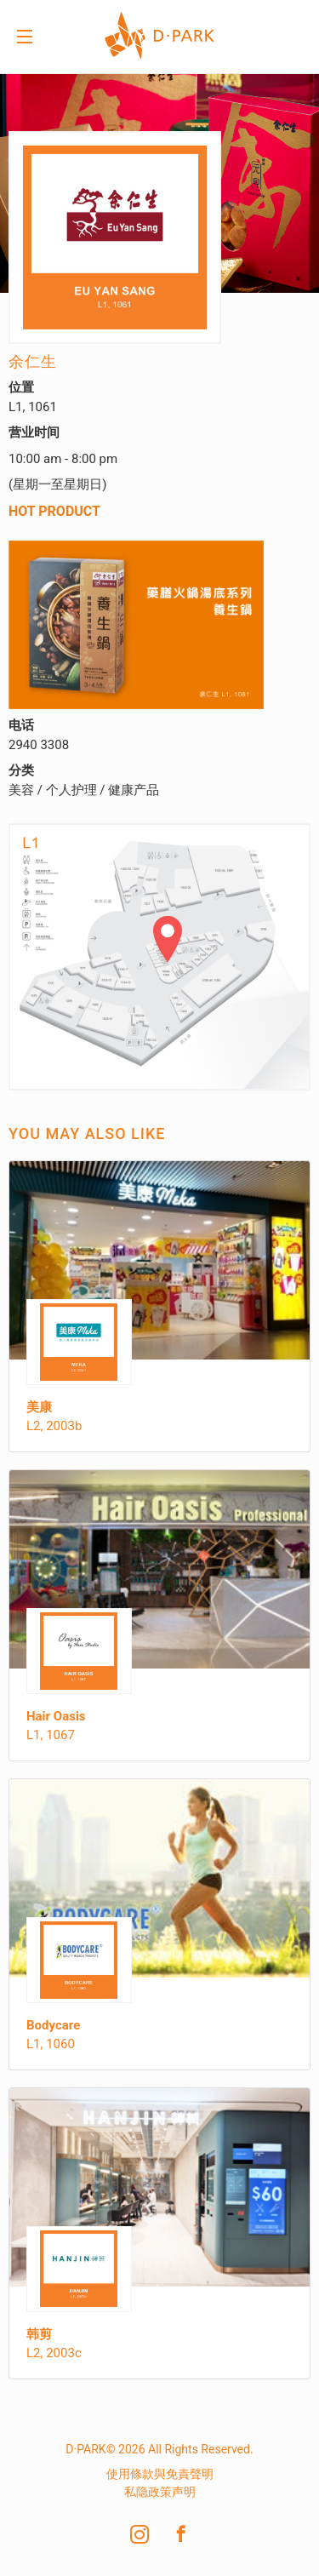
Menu (24, 38)
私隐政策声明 (160, 2492)
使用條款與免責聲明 (160, 2474)
